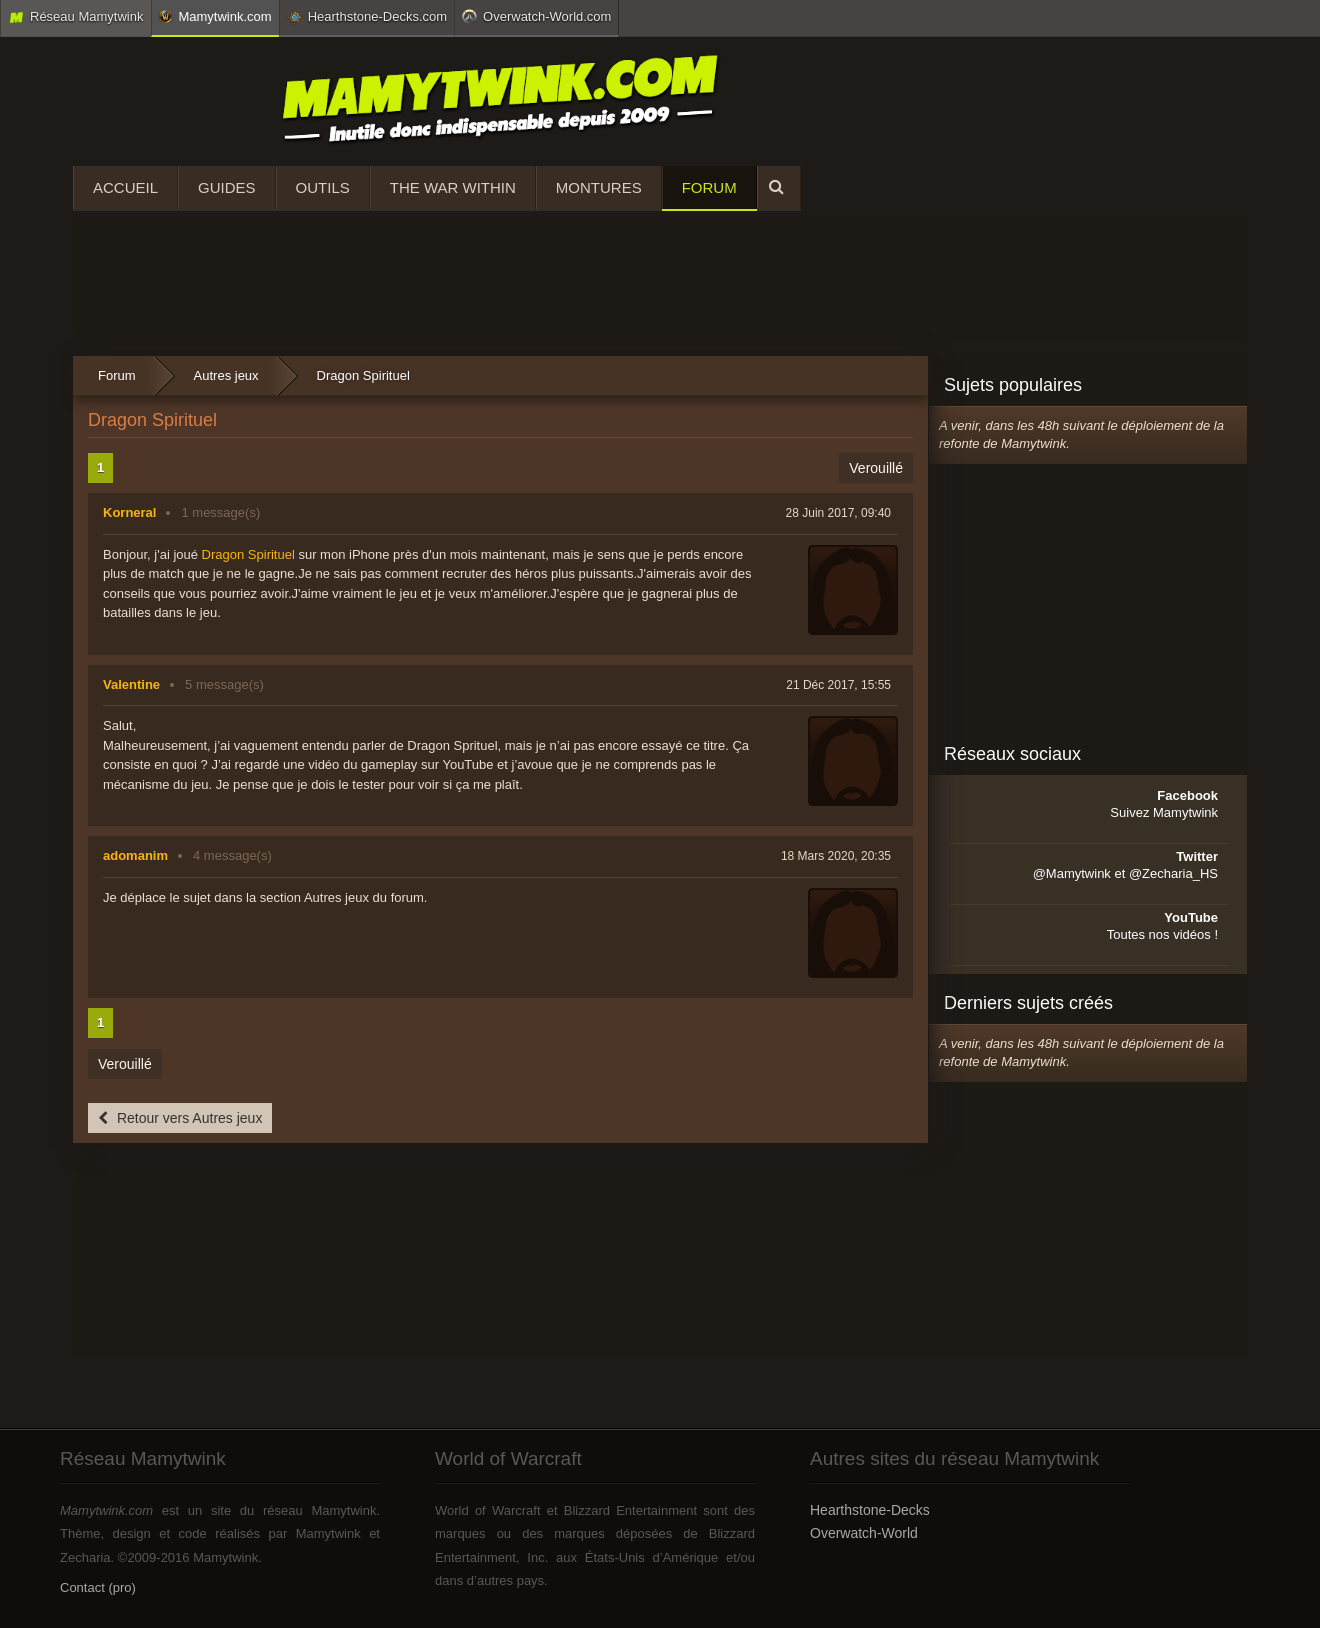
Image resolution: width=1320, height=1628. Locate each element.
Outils (323, 187)
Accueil (125, 187)
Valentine (131, 684)
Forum (709, 187)
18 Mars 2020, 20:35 (836, 856)
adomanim (135, 855)
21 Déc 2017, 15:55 (838, 685)
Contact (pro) (98, 1587)
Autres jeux (226, 375)
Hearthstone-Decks (870, 1510)
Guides (227, 187)
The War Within (453, 187)
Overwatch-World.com (536, 16)
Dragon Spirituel (248, 554)
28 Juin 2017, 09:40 (838, 513)
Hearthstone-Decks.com (367, 17)
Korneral (129, 512)
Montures (599, 187)
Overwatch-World (864, 1533)
